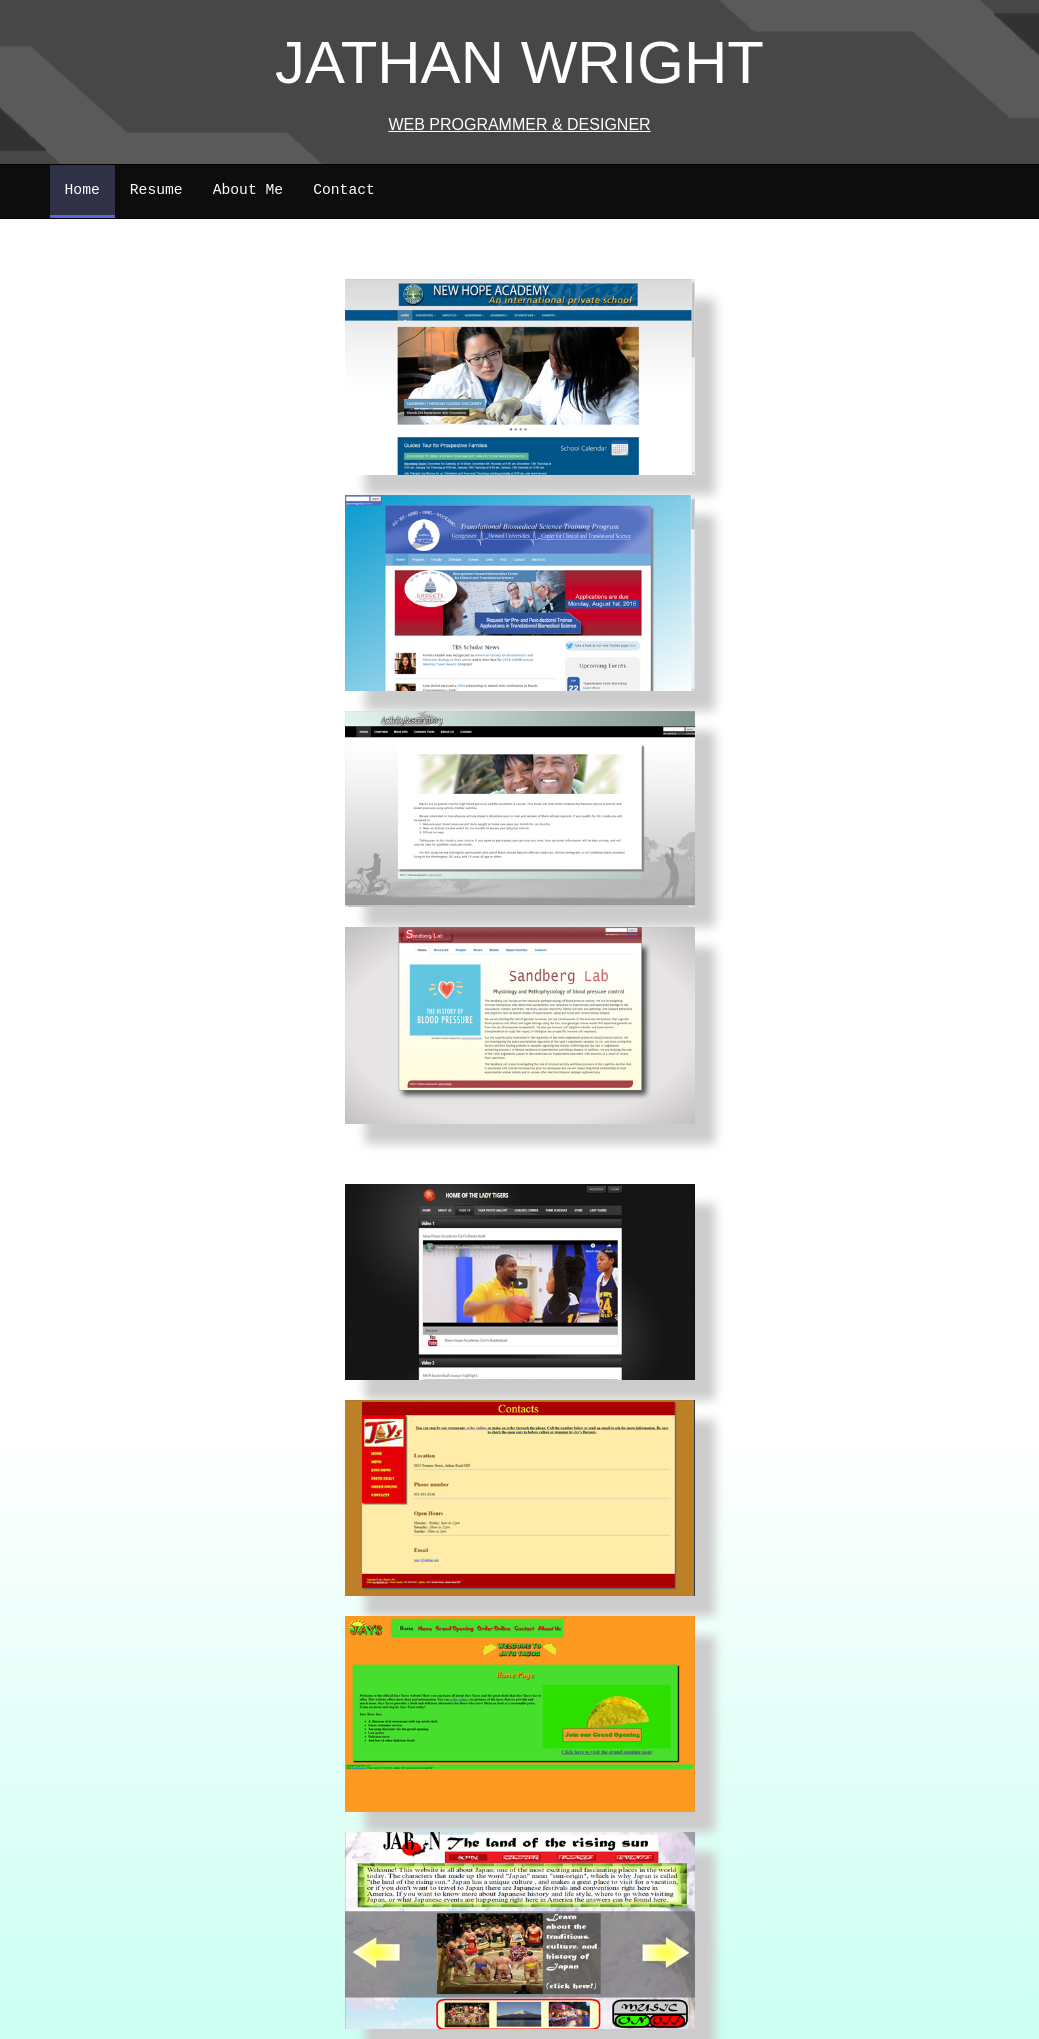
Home (82, 190)
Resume (156, 190)
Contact (344, 190)
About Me (248, 190)
